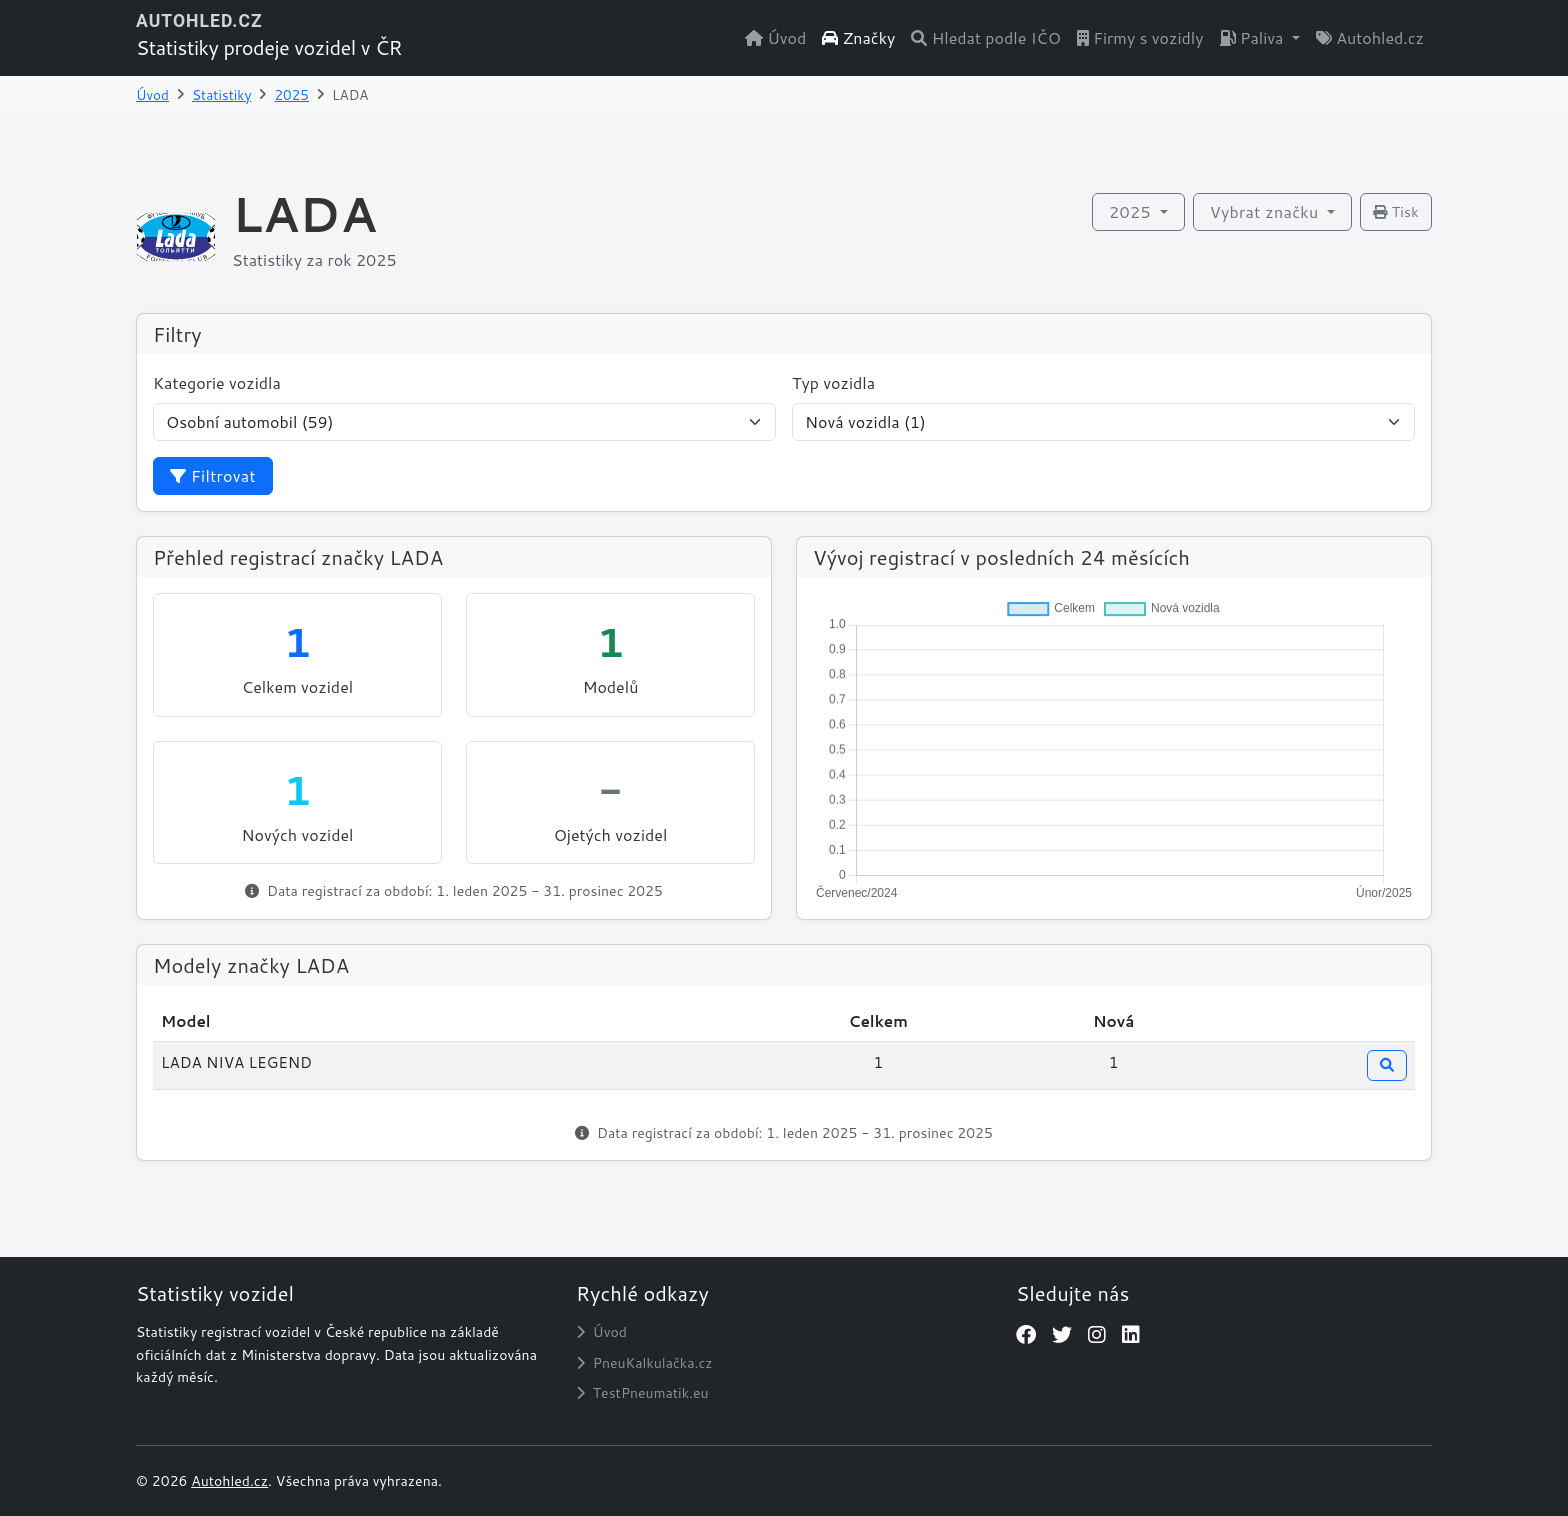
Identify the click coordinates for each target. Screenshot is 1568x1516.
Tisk (1396, 212)
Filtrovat (213, 475)
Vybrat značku (1266, 211)
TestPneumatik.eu (642, 1393)
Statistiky (221, 94)
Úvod (775, 37)
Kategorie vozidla (217, 382)
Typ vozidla (833, 382)
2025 (291, 94)
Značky (858, 37)
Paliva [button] (1254, 37)
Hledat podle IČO (986, 37)
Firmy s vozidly (1140, 37)
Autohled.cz (1370, 37)
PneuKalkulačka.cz (644, 1363)
